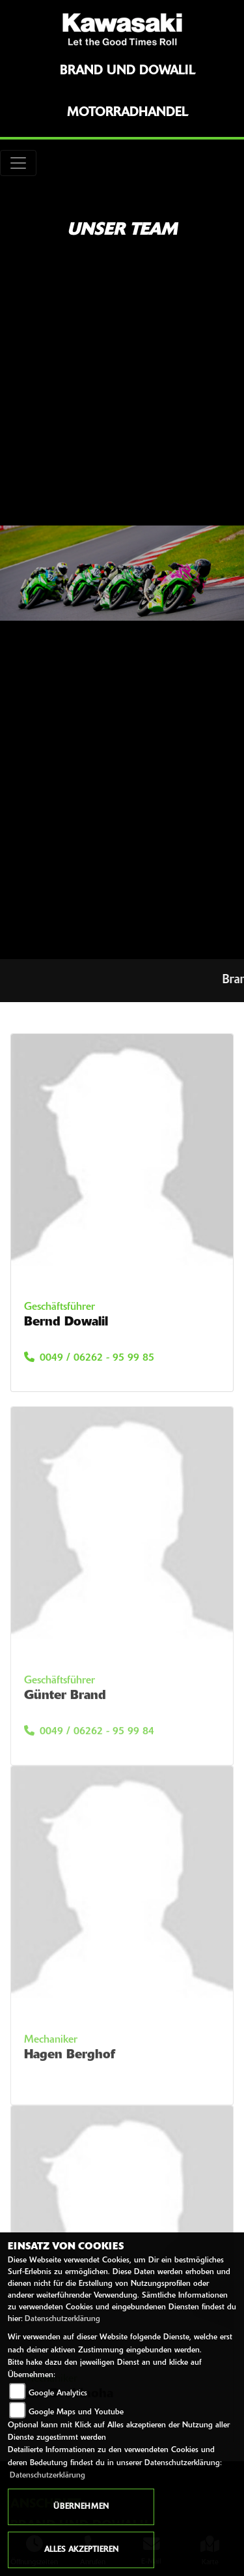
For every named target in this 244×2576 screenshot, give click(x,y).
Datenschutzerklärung (62, 2319)
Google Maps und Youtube (76, 2412)
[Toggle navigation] (18, 163)
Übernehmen (81, 2507)
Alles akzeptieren (81, 2550)
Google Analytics (58, 2393)
